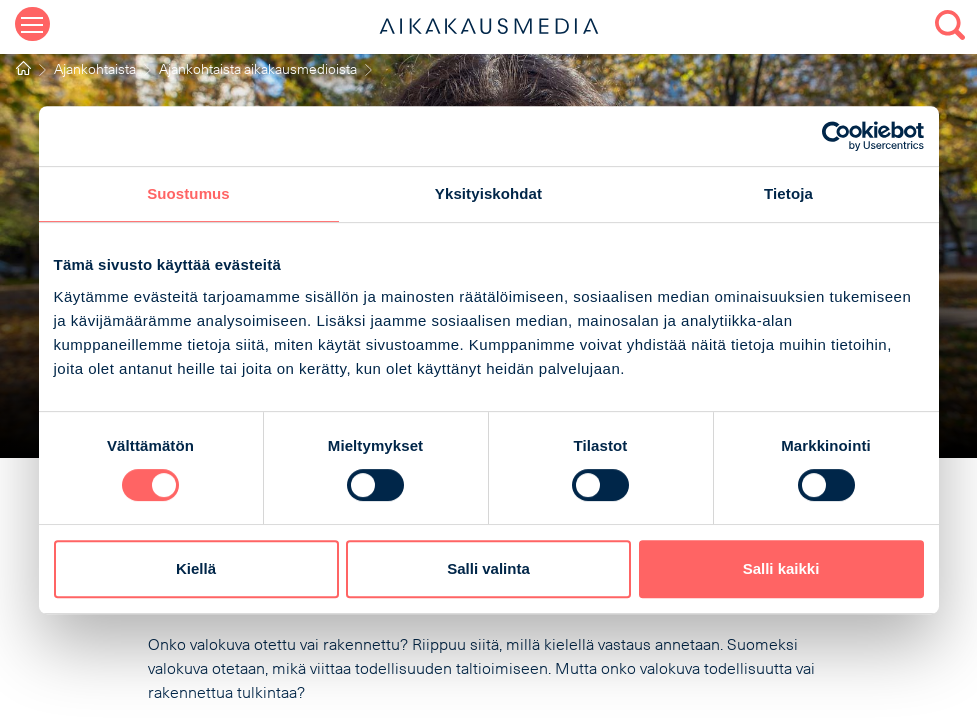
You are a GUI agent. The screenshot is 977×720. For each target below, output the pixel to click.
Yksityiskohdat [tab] (488, 193)
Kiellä (196, 568)
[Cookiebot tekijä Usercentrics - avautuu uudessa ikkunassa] (836, 136)
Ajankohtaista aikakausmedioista (258, 70)
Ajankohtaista (95, 70)
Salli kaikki (781, 568)
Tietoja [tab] (788, 193)
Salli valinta (488, 568)
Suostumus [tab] (188, 193)
